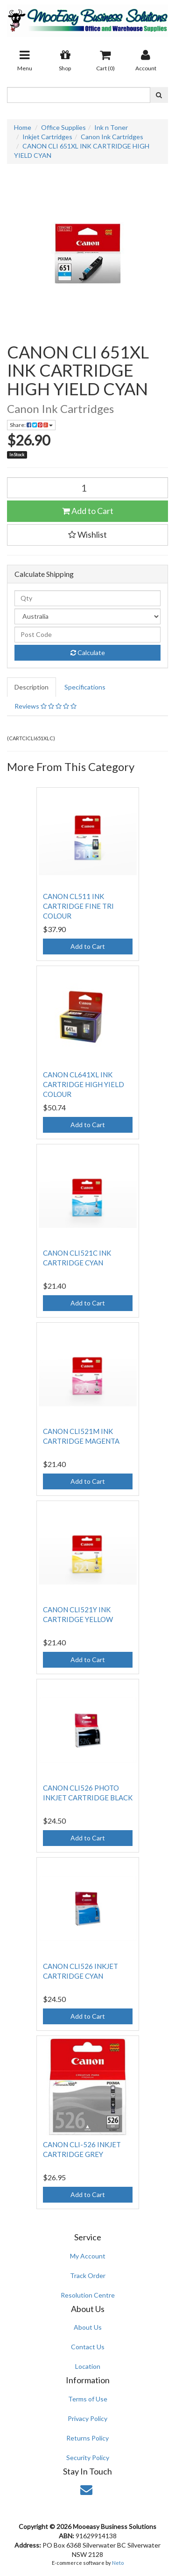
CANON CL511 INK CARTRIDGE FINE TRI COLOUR (78, 906)
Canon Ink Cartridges (112, 137)
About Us (88, 2327)
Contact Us (88, 2347)
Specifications (84, 687)
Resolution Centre (88, 2295)
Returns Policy (87, 2438)
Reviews (45, 706)
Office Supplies (63, 127)
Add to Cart (87, 511)
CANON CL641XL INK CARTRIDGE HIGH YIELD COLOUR (83, 1084)
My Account (87, 2256)
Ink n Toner (111, 127)
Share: (31, 424)
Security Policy (87, 2457)
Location (87, 2366)
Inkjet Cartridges (47, 137)
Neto (118, 2563)
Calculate (87, 652)
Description (31, 687)
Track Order (87, 2275)
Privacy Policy (87, 2418)
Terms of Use (87, 2399)
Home (22, 127)
